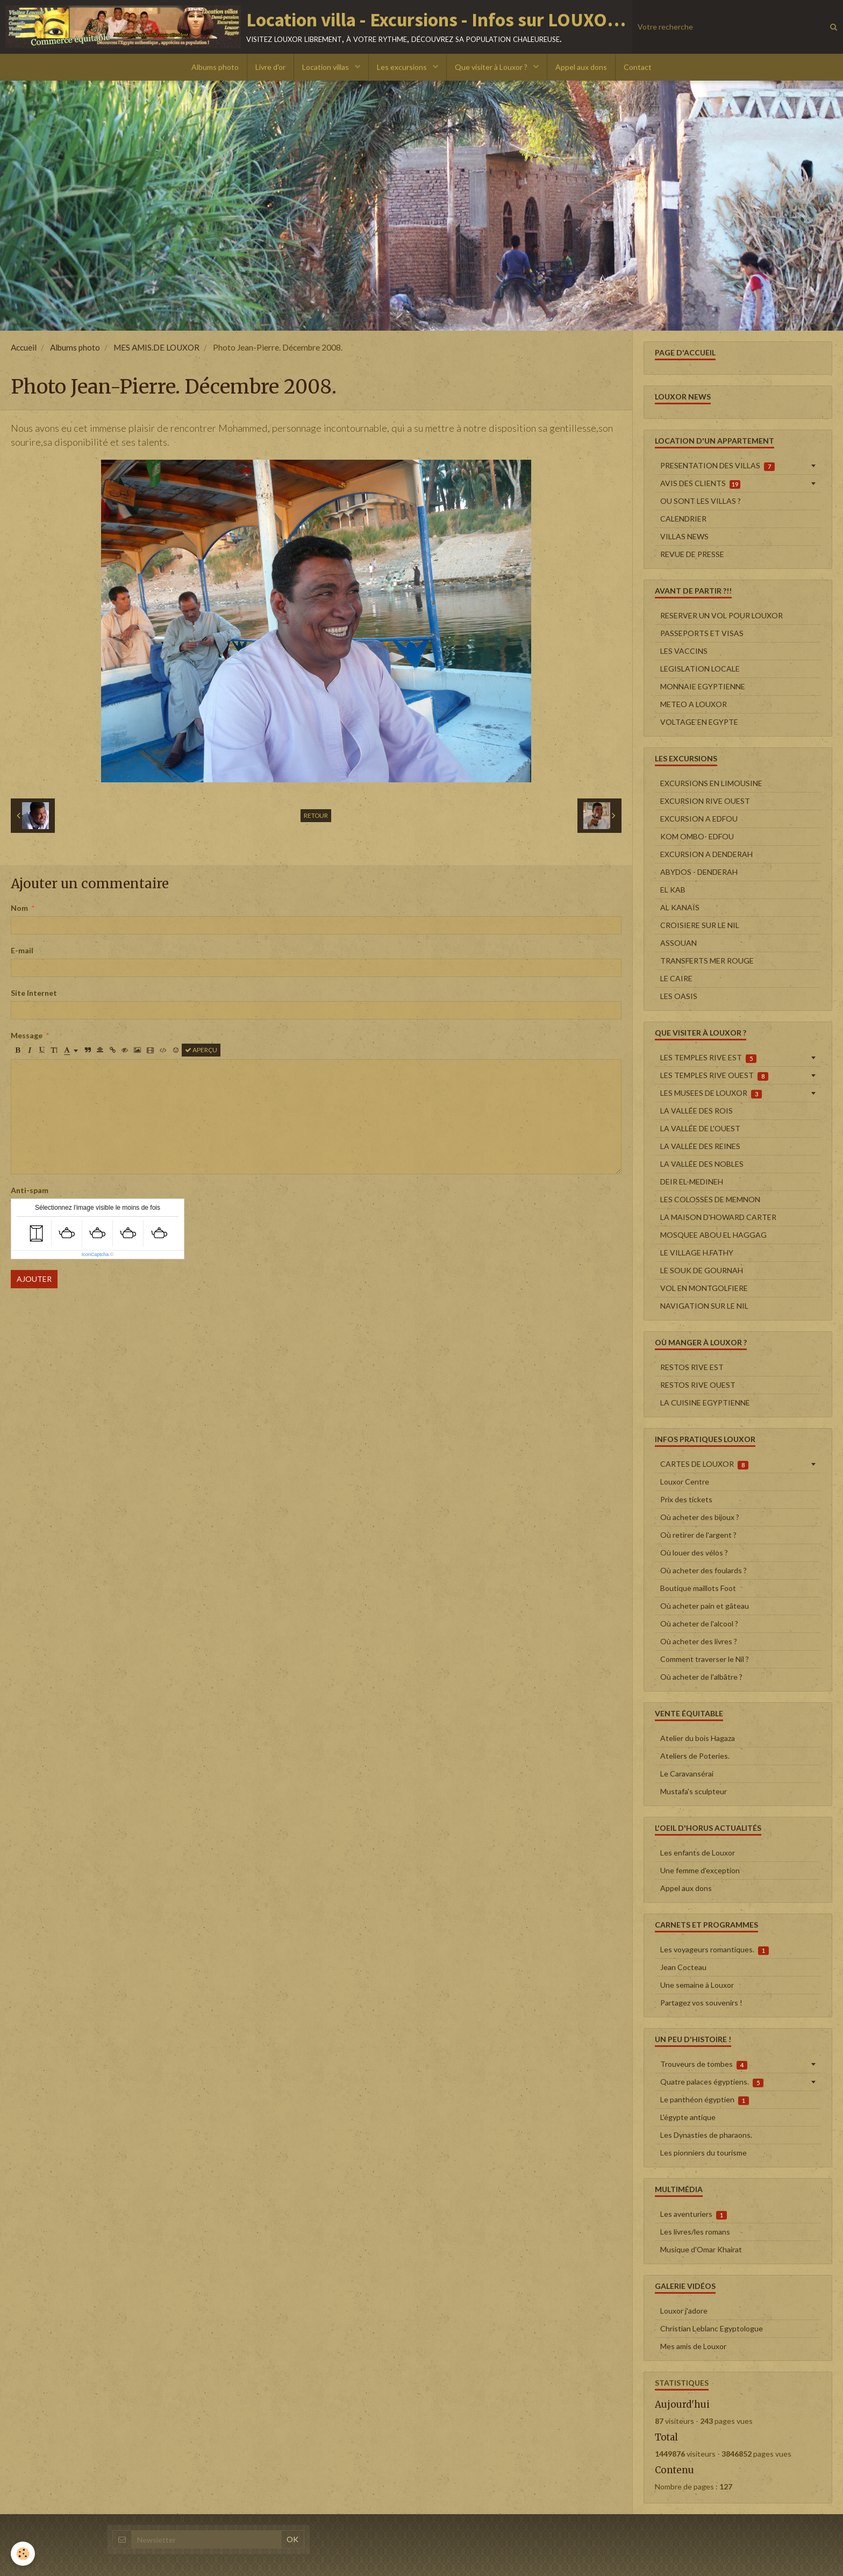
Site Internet (34, 992)
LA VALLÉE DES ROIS (696, 1110)
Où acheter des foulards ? (703, 1570)
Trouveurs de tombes (703, 2064)
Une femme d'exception (700, 1870)
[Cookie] (23, 2554)
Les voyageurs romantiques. (714, 1949)
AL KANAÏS (679, 907)
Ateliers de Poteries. (695, 1755)
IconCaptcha (95, 1254)
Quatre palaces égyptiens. (711, 2082)
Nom (19, 907)
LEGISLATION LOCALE (700, 668)
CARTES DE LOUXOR (704, 1464)
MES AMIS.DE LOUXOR (156, 347)
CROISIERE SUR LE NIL (699, 925)
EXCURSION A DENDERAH (706, 854)
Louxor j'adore (684, 2310)
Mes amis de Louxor (693, 2346)
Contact (638, 67)
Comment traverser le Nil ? (704, 1659)
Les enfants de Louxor (697, 1852)
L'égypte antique (688, 2117)
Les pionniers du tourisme (703, 2152)
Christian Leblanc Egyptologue (711, 2328)
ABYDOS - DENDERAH (699, 871)
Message (26, 1035)
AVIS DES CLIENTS (700, 483)
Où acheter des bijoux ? (699, 1517)
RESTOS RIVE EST (692, 1367)
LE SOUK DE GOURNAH (701, 1270)
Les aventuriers (693, 2214)
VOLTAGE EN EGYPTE (699, 721)
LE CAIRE (676, 978)
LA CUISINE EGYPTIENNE (705, 1402)
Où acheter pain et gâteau (704, 1605)
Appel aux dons (581, 67)
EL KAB (672, 889)
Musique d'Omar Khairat (701, 2249)
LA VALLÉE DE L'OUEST (700, 1128)
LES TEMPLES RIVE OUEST (714, 1075)
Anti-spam (29, 1190)
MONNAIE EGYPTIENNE (702, 686)
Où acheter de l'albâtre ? (701, 1676)
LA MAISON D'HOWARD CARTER (718, 1217)
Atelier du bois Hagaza (697, 1738)
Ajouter (34, 1278)
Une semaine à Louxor (697, 1984)
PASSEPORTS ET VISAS (702, 633)
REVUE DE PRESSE (692, 554)
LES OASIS (678, 996)
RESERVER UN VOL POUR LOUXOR (721, 615)
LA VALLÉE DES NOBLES (702, 1163)
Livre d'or (270, 67)
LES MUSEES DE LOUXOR (711, 1093)
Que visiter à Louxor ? (492, 67)
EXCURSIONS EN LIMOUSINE (711, 783)
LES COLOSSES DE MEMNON (710, 1199)
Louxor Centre (684, 1481)
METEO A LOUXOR (693, 704)
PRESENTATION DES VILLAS (717, 465)
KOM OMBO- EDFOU (697, 836)
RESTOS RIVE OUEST (697, 1384)
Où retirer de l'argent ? (698, 1534)
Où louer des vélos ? (694, 1552)
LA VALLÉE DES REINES (700, 1146)
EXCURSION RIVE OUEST (705, 800)
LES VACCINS (684, 650)
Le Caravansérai (686, 1773)
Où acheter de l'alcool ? (699, 1623)
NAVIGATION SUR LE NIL (704, 1305)
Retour (316, 815)
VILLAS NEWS (684, 536)
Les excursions (402, 67)
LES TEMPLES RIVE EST (708, 1057)
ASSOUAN (678, 942)
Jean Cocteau (683, 1967)
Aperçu (201, 1050)
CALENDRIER (683, 518)
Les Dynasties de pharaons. (706, 2134)
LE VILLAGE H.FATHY (696, 1252)
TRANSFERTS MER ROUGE (707, 960)
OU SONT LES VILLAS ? (700, 500)
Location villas (326, 67)
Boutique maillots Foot (698, 1588)
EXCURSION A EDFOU (699, 818)
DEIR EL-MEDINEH (691, 1181)
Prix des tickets (686, 1499)
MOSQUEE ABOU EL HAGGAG (713, 1234)
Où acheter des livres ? (698, 1641)
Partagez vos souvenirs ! (701, 2002)
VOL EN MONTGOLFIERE (704, 1288)
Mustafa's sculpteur (693, 1791)
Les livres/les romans (695, 2231)
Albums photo (215, 67)
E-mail (22, 950)
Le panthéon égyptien (704, 2099)
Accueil (24, 347)
